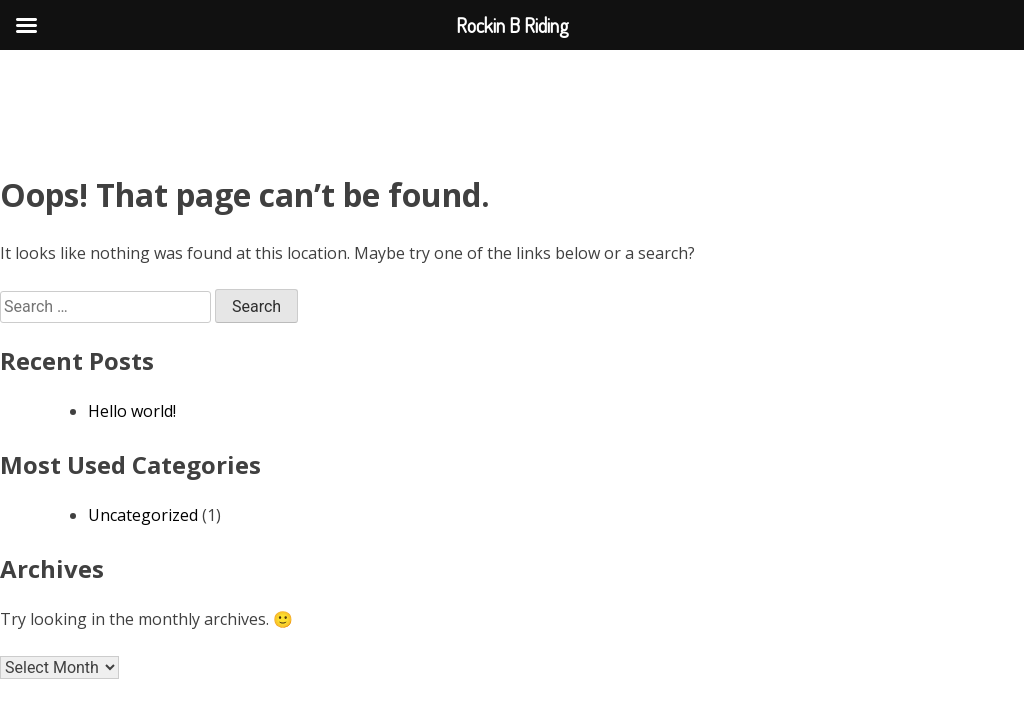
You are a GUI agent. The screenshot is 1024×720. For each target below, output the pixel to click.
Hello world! (132, 411)
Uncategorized (143, 515)
